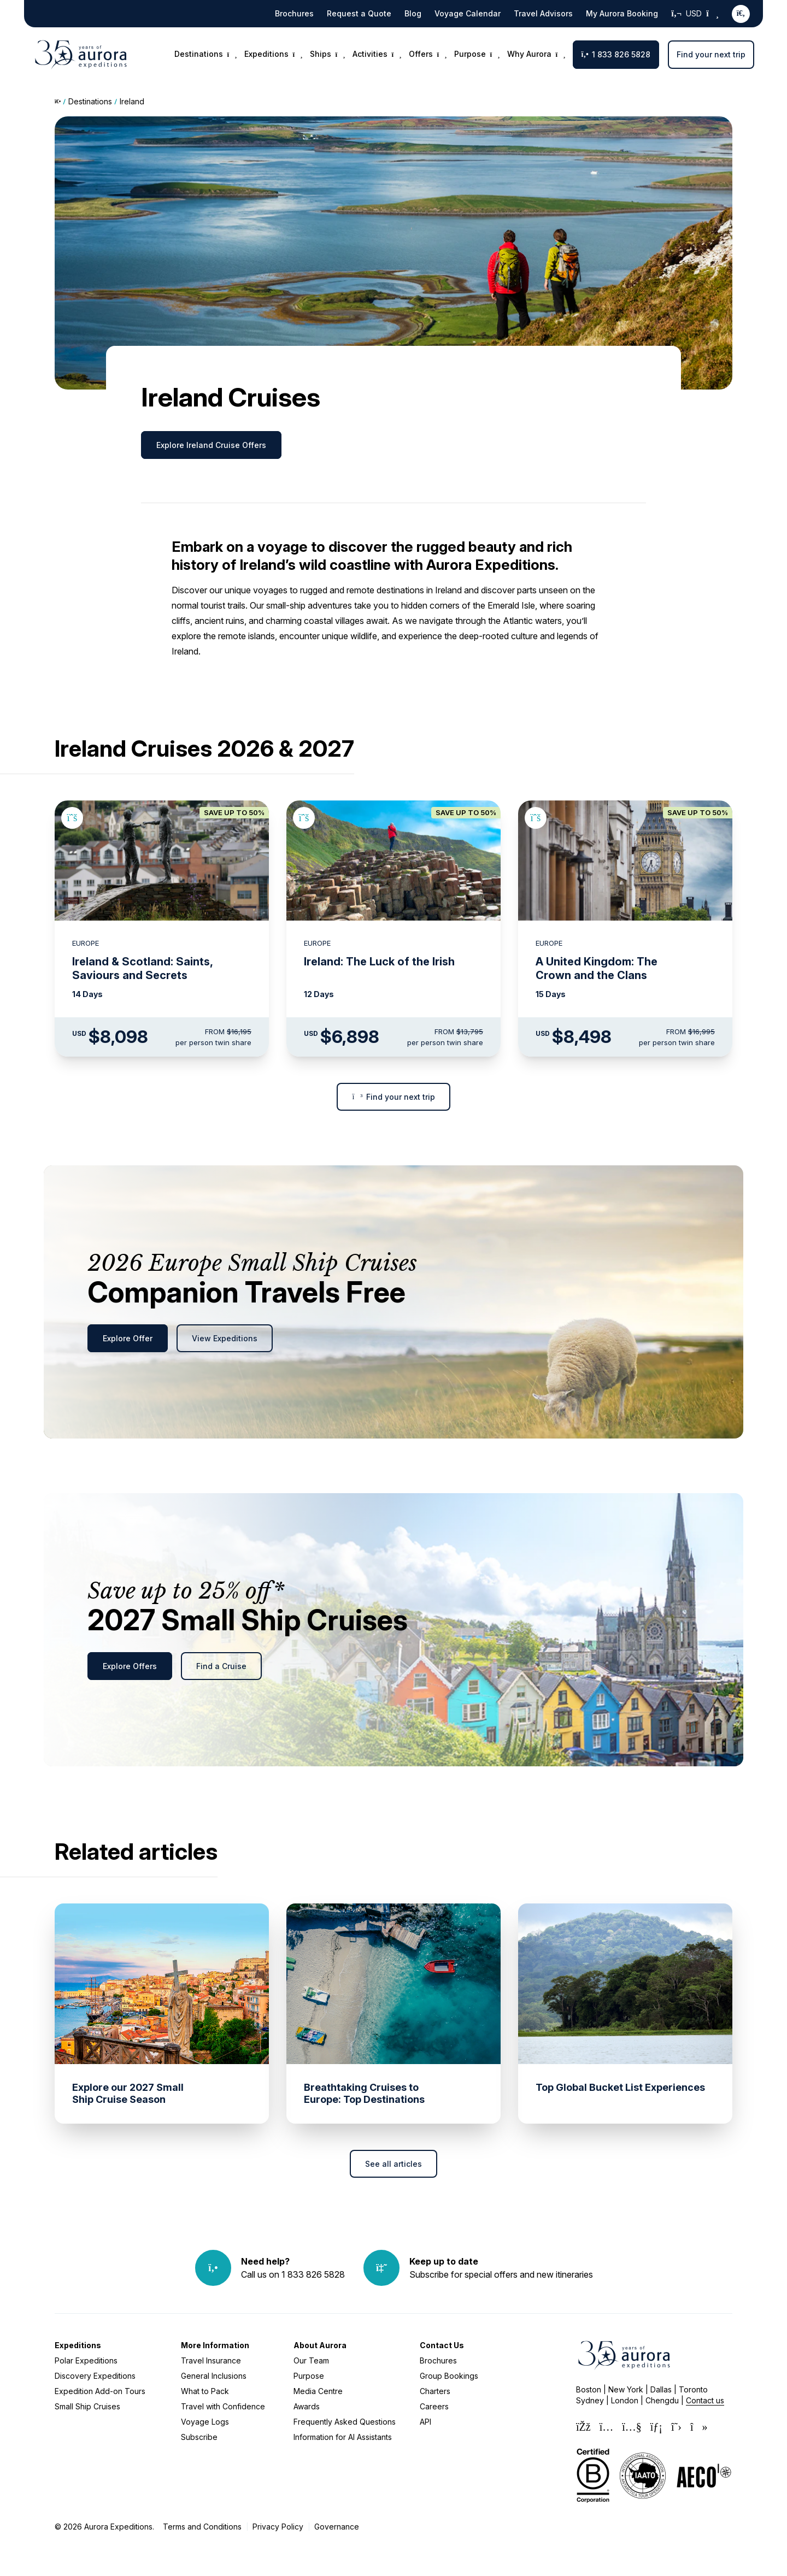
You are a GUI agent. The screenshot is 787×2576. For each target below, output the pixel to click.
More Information (215, 2345)
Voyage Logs (205, 2421)
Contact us (705, 2400)
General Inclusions (213, 2375)
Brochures (294, 13)
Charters (435, 2391)
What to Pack (205, 2391)
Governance (336, 2526)
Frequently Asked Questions (344, 2421)
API (425, 2421)
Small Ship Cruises (87, 2406)
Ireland (132, 101)
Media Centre (318, 2391)
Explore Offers (130, 1666)
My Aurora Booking (622, 13)
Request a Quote (359, 13)
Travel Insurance (211, 2360)
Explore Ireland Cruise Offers (211, 445)
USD (695, 13)
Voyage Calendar (467, 13)
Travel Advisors (543, 13)
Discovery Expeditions (95, 2375)
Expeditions (78, 2345)
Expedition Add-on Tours (100, 2391)
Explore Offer (127, 1338)
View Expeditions (224, 1338)
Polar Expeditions (86, 2360)
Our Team (311, 2360)
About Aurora (319, 2345)
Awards (306, 2406)
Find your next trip (711, 54)
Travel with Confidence (223, 2406)
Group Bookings (449, 2375)
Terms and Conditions (202, 2526)
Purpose (308, 2375)
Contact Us (442, 2345)
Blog (412, 13)
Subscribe (199, 2437)
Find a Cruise (221, 1666)
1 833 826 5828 (616, 54)
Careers (434, 2406)
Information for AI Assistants (342, 2437)
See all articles (393, 2163)
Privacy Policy (277, 2526)
